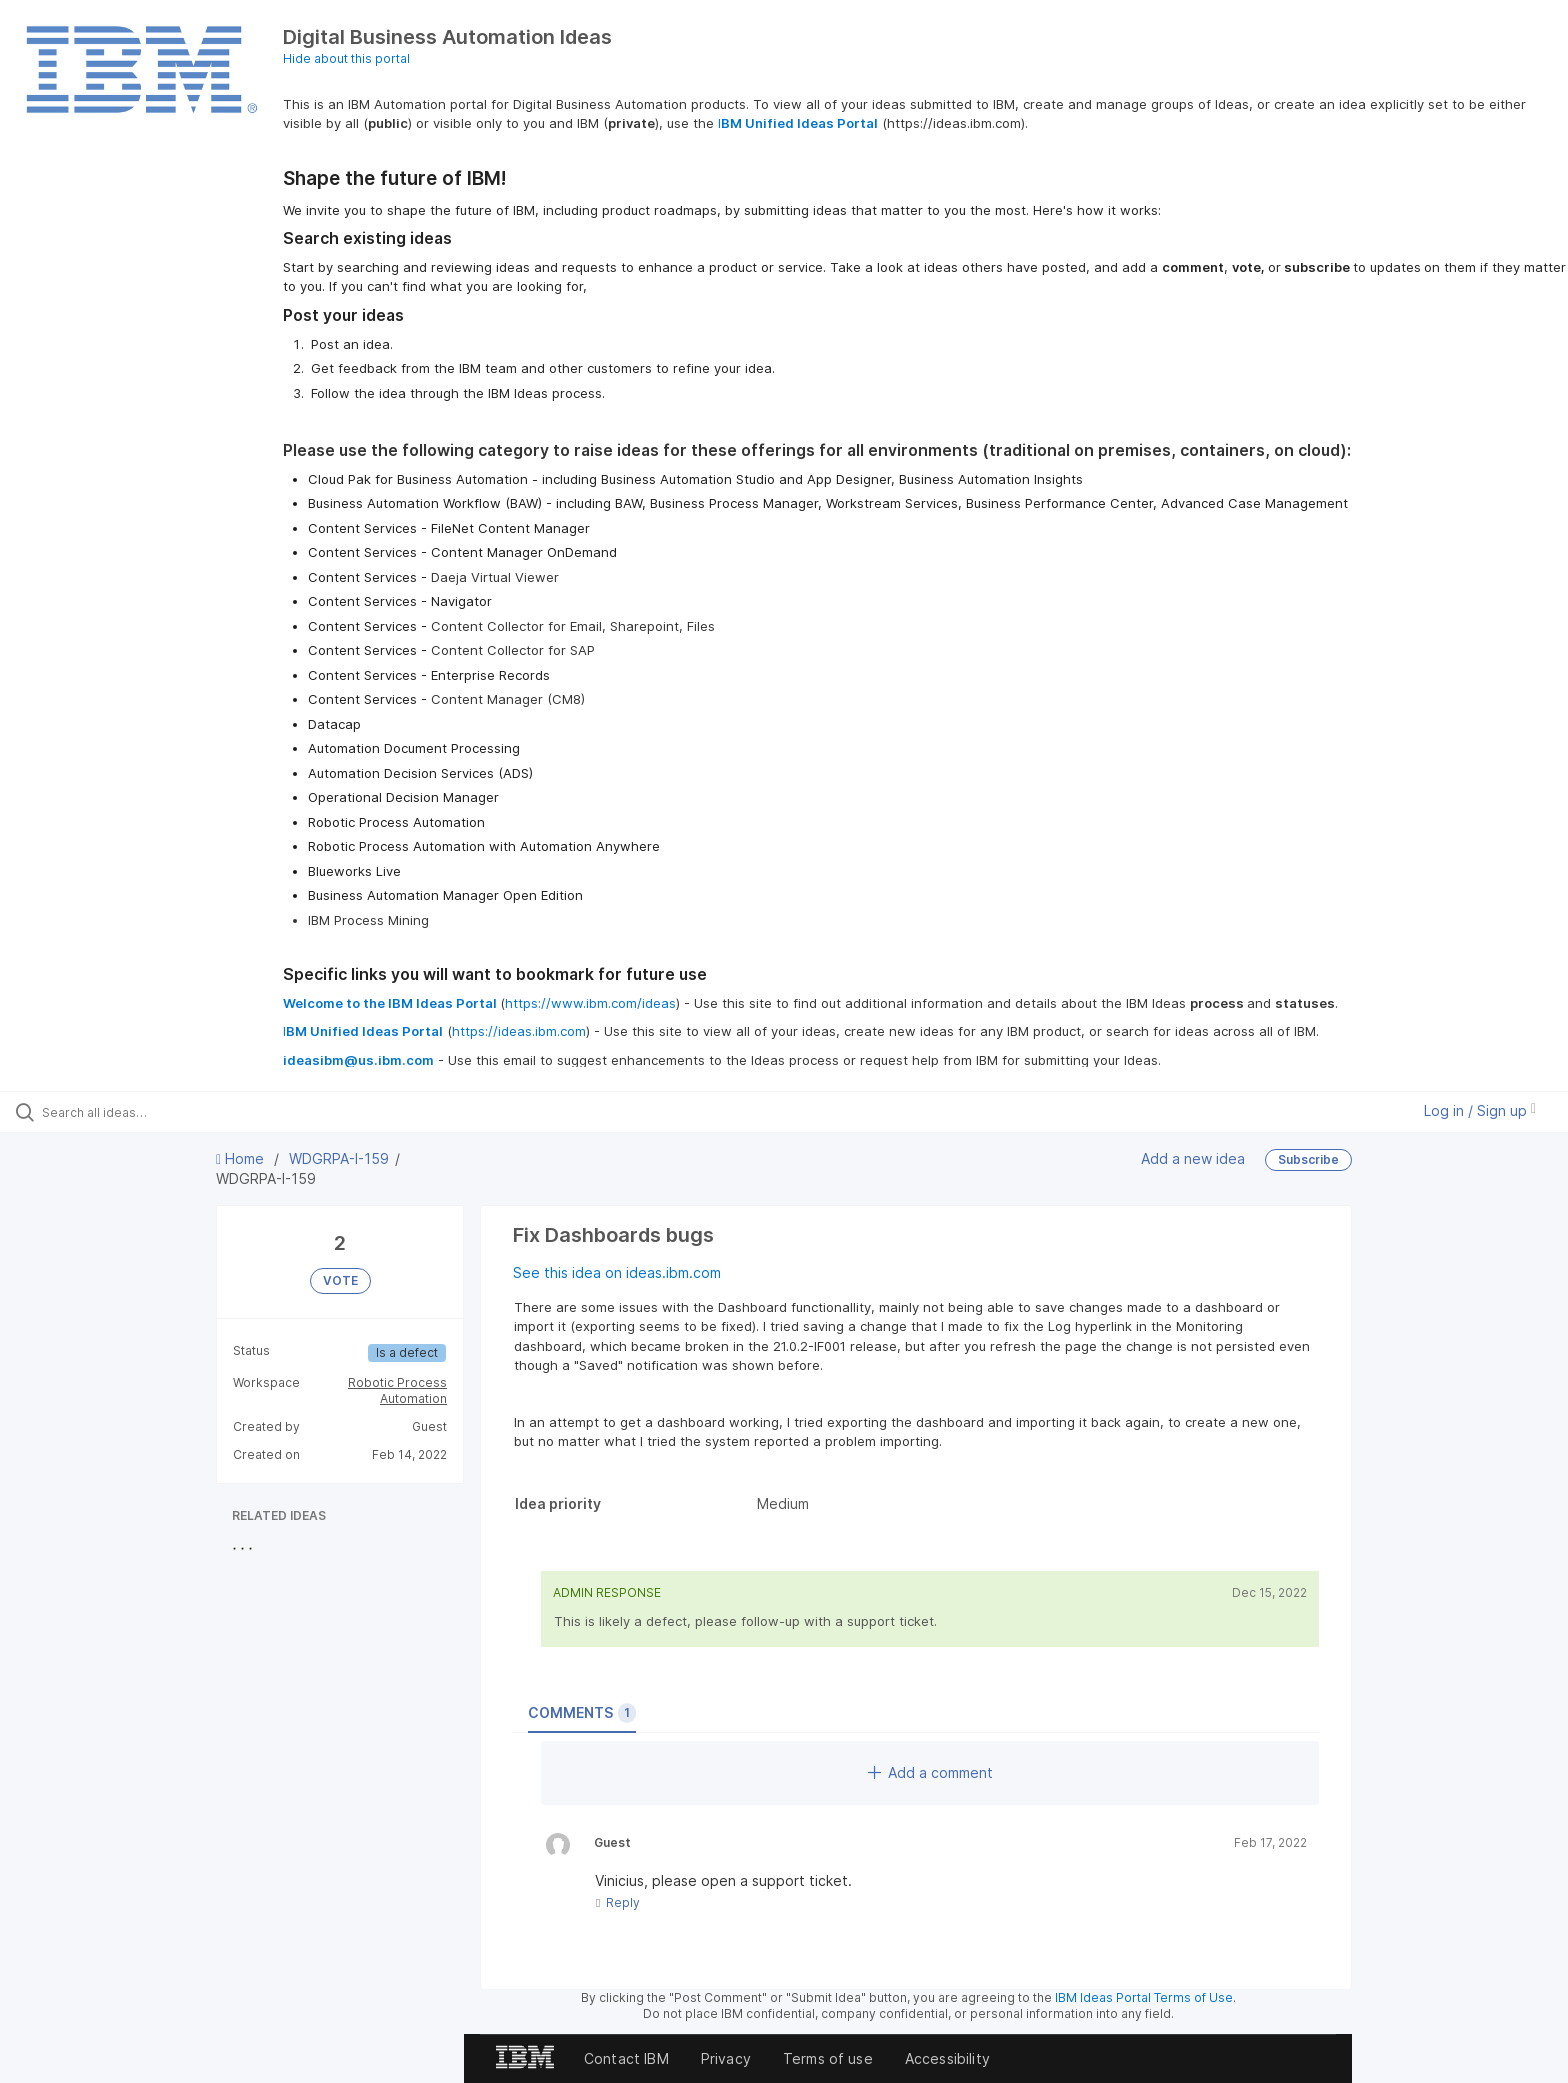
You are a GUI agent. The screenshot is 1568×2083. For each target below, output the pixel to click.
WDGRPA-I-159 (339, 1158)
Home (242, 1158)
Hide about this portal (346, 58)
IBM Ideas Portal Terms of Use (1144, 1997)
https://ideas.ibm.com (519, 1031)
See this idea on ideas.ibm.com (617, 1272)
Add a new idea (1193, 1157)
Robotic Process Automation (397, 1390)
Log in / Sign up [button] (1480, 1110)
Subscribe (1308, 1159)
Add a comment (930, 1772)
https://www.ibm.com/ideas (590, 1003)
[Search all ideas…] (182, 1112)
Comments (582, 1713)
